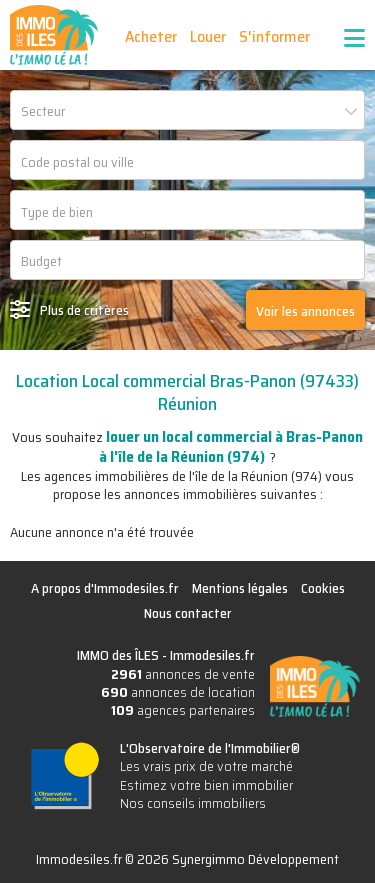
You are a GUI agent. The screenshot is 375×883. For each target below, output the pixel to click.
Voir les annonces (305, 311)
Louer (208, 36)
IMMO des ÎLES (54, 35)
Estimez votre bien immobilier (206, 785)
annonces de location (178, 692)
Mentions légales (240, 588)
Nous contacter (188, 613)
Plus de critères (84, 310)
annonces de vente (183, 674)
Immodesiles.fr (212, 655)
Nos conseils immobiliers (193, 803)
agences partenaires (183, 710)
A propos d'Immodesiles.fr (105, 588)
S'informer (274, 36)
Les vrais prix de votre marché (206, 766)
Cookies (323, 588)
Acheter (151, 36)
